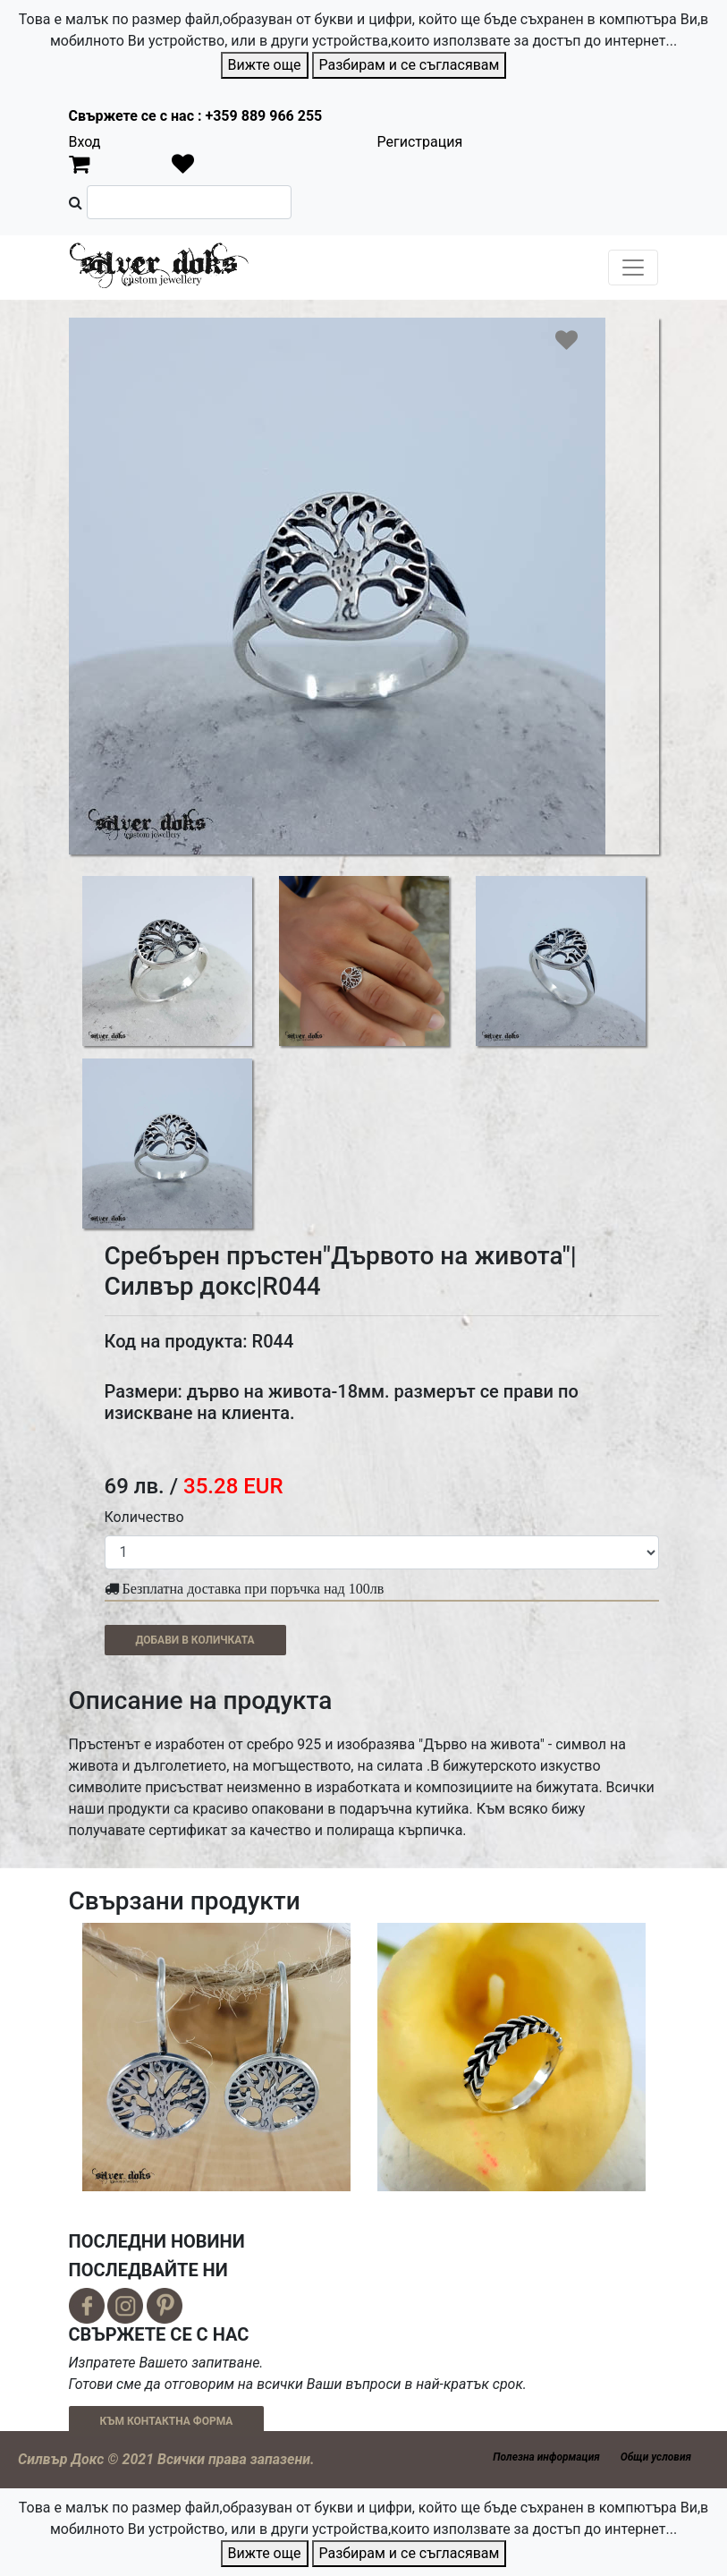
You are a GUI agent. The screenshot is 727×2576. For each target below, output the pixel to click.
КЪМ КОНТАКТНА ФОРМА (166, 2421)
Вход (85, 141)
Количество (144, 1517)
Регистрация (420, 141)
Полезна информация (546, 2457)
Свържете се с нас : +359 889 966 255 (196, 115)
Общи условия (656, 2457)
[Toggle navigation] (633, 267)
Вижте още (264, 64)
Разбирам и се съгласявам (409, 64)
